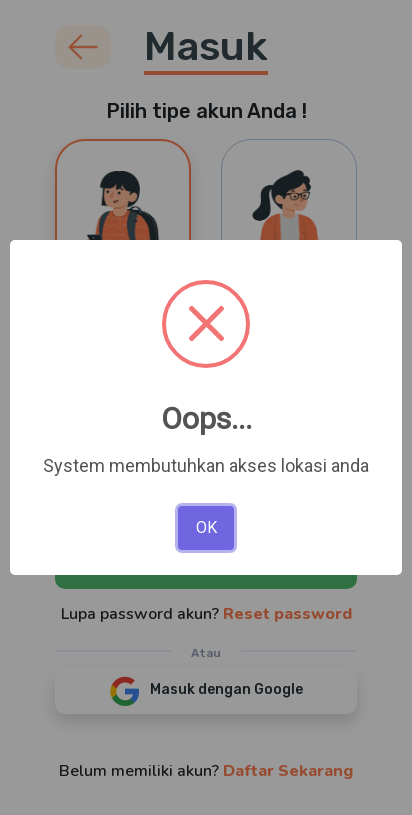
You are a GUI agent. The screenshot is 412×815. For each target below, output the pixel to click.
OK (206, 527)
